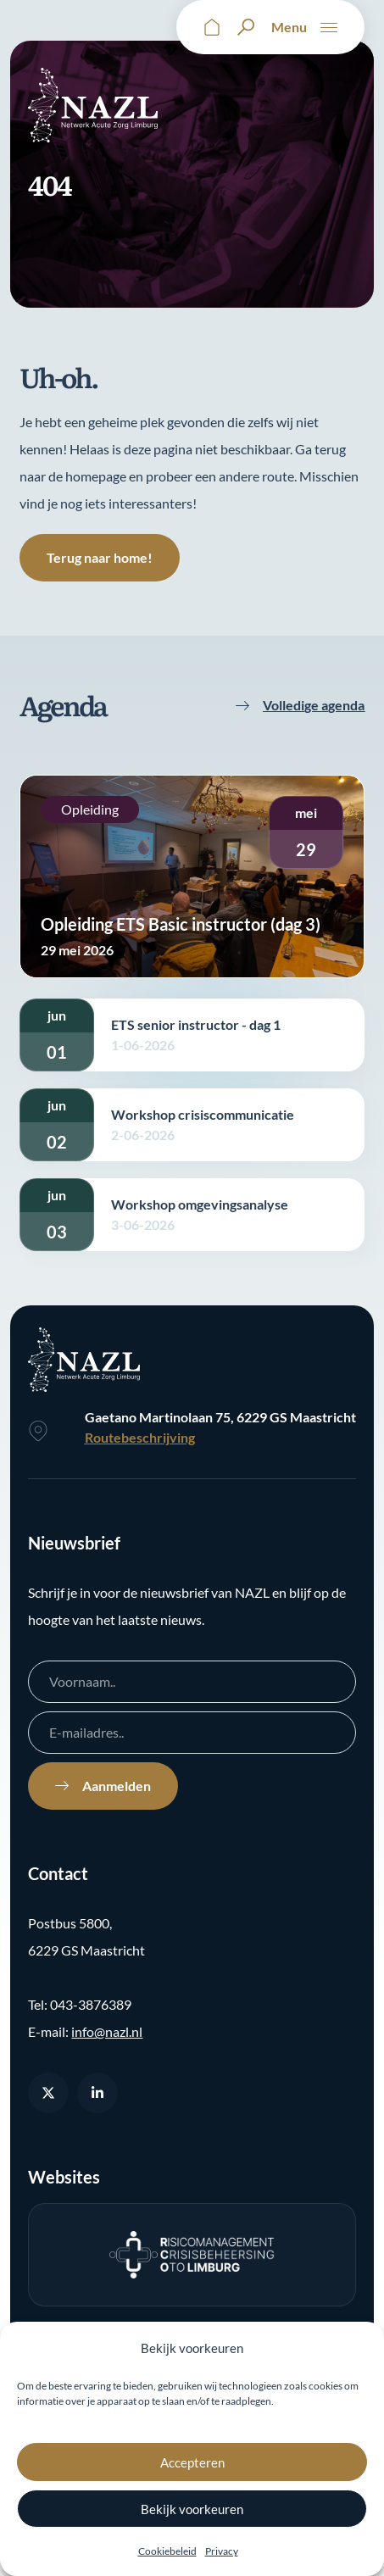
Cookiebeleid (167, 2551)
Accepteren (192, 2462)
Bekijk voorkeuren (192, 2509)
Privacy (221, 2551)
